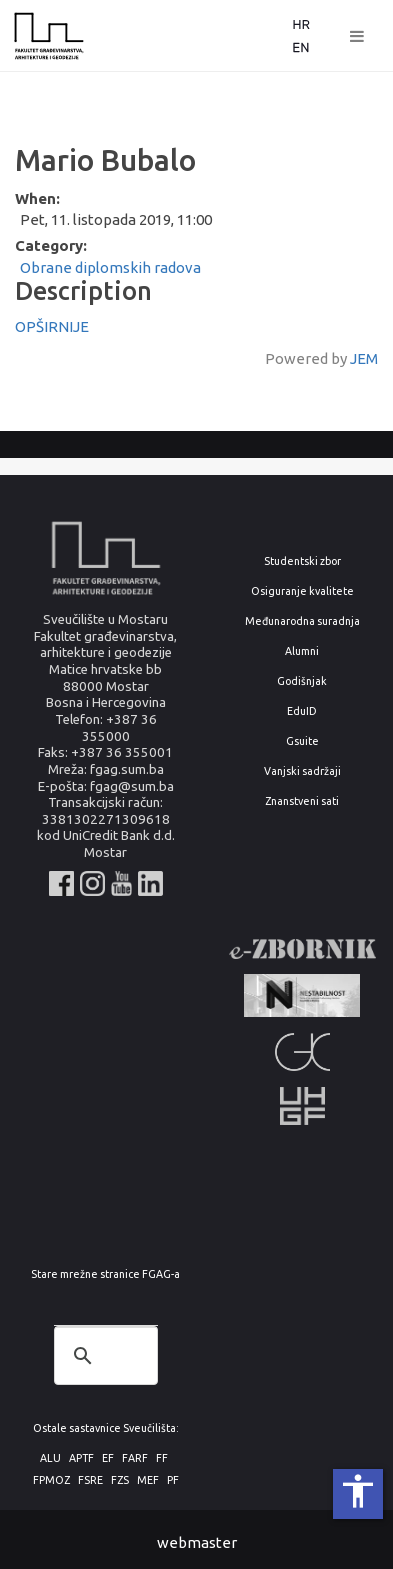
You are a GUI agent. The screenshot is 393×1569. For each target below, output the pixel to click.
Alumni (302, 651)
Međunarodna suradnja (302, 621)
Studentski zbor (302, 561)
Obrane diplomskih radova (110, 267)
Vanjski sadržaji (302, 771)
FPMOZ (51, 1480)
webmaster (197, 1542)
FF (162, 1458)
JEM (364, 358)
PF (173, 1480)
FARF (135, 1458)
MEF (148, 1480)
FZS (120, 1480)
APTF (81, 1458)
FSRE (90, 1480)
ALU (50, 1458)
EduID (302, 711)
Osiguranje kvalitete (302, 591)
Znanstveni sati (302, 801)
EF (108, 1458)
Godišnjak (302, 681)
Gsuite (302, 741)
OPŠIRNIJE (52, 326)
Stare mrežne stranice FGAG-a (105, 1274)
